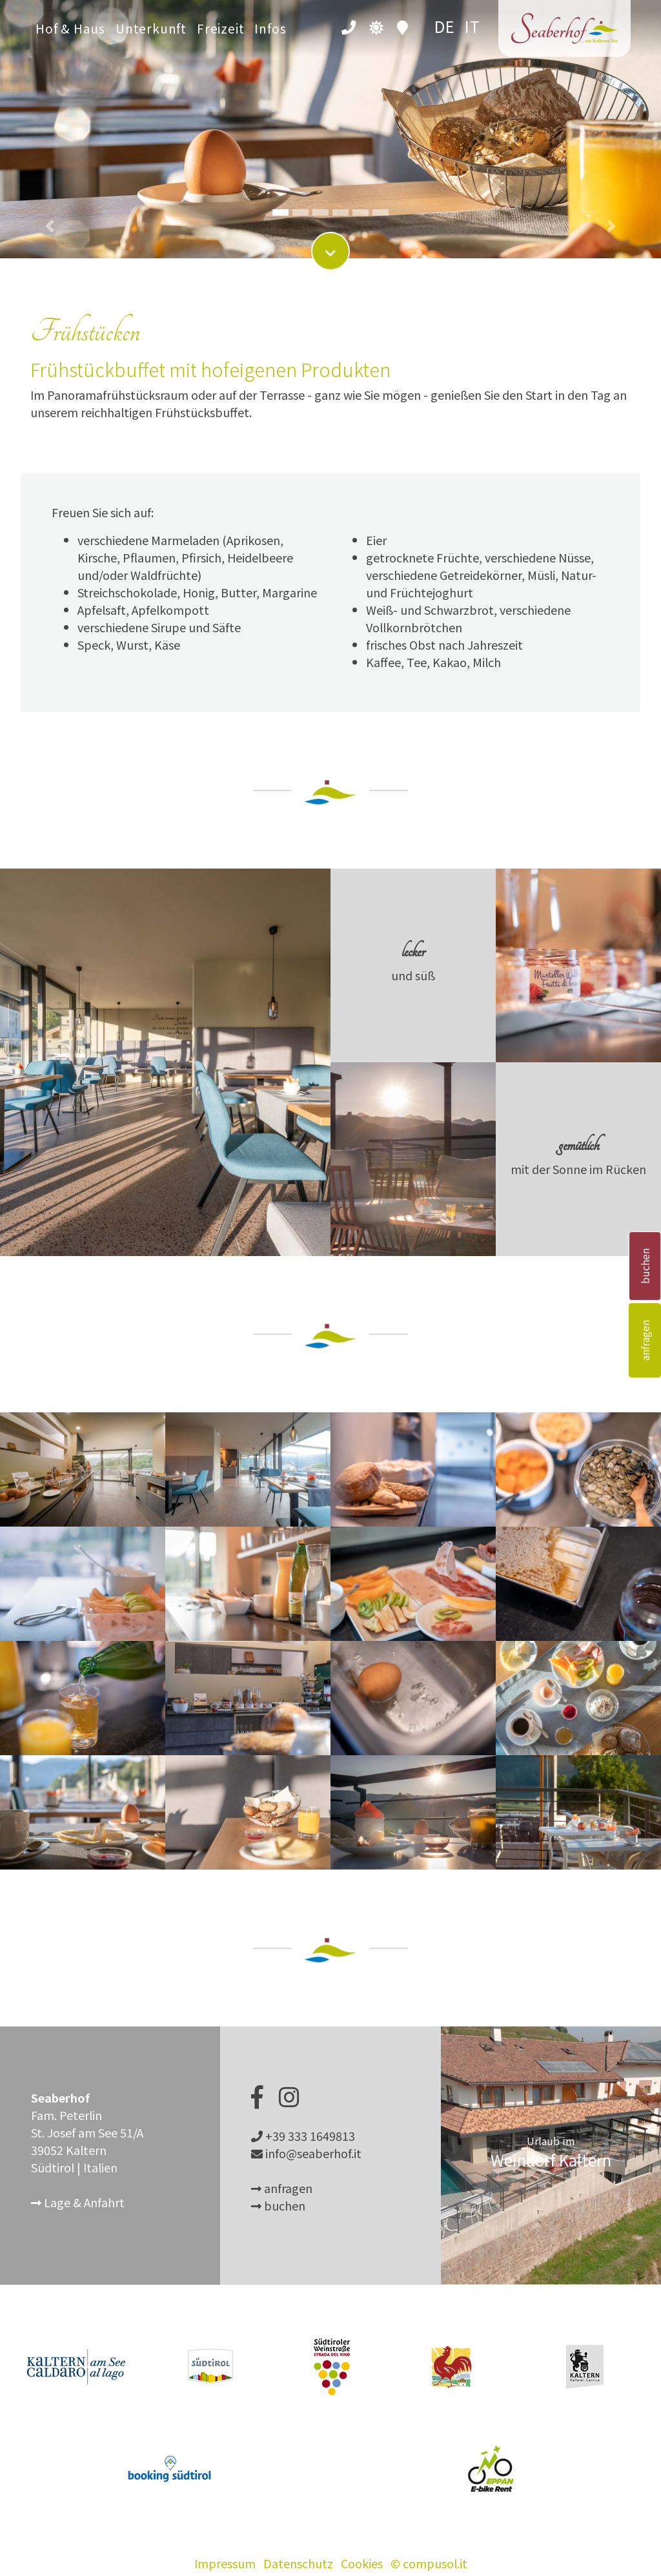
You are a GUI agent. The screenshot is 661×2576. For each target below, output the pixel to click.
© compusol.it (429, 2563)
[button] (49, 116)
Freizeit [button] (220, 28)
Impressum (225, 2563)
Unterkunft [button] (151, 28)
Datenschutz (298, 2563)
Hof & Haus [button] (70, 28)
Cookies (362, 2563)
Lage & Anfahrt (78, 2202)
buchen (645, 1266)
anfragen (645, 1340)
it (472, 26)
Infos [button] (270, 28)
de (444, 26)
